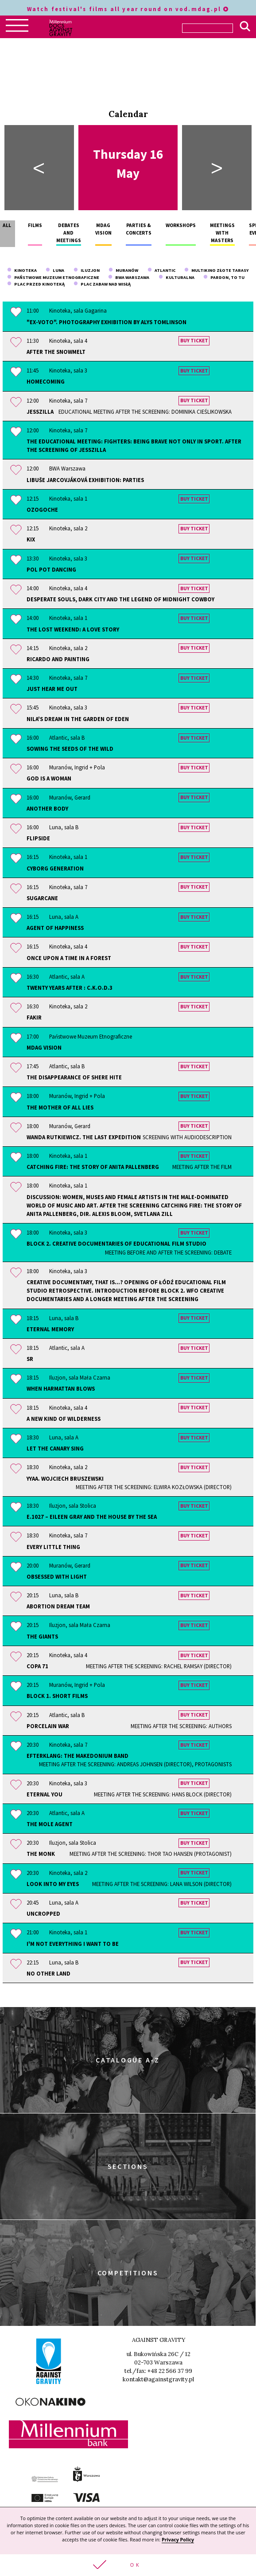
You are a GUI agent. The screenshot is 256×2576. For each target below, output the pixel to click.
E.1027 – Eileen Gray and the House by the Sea (92, 1516)
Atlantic (161, 270)
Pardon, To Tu (223, 277)
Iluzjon (87, 270)
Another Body (47, 808)
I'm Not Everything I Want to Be (73, 1943)
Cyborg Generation (55, 868)
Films (35, 225)
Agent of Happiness (55, 927)
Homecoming (46, 381)
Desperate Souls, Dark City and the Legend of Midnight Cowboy (120, 599)
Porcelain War (129, 1726)
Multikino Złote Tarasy (216, 270)
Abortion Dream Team (58, 1606)
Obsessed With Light (57, 1576)
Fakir (34, 1017)
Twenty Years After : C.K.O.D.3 (69, 987)
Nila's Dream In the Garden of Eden (78, 718)
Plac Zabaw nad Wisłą (102, 284)
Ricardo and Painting (58, 659)
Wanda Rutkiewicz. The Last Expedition (129, 1137)
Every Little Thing (53, 1546)
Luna (55, 270)
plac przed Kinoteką (36, 284)
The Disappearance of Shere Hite (74, 1077)
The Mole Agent (50, 1823)
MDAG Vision (44, 1047)
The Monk (129, 1854)
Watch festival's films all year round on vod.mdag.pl (128, 8)
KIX (31, 539)
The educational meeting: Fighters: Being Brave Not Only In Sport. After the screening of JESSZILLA (134, 445)
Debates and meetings (68, 233)
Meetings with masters (222, 233)
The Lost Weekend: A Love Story (73, 629)
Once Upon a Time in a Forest (69, 957)
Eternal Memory (50, 1329)
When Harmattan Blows (61, 1388)
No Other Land (48, 1973)
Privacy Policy (178, 2540)
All (7, 225)
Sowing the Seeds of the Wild (70, 748)
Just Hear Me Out (52, 688)
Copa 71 (129, 1666)
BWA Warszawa (128, 277)
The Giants (42, 1636)
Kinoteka (22, 270)
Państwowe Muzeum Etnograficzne (53, 277)
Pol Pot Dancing (51, 569)
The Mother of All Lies (60, 1107)
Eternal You (129, 1794)
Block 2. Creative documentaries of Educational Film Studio (129, 1248)
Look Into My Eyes (129, 1884)
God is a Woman (49, 778)
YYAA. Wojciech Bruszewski (129, 1483)
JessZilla (129, 412)
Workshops (181, 225)
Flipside (38, 838)
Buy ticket (194, 341)
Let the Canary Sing (55, 1448)
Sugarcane (42, 898)
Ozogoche (42, 509)
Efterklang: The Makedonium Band (129, 1760)
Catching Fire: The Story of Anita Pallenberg (129, 1167)
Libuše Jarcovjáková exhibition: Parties (85, 479)
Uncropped (43, 1913)
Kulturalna (176, 277)
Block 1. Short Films (57, 1695)
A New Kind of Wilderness (64, 1418)
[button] (128, 2565)
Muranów (123, 270)
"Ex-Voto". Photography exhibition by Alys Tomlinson (106, 321)
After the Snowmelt (56, 351)
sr (30, 1358)
